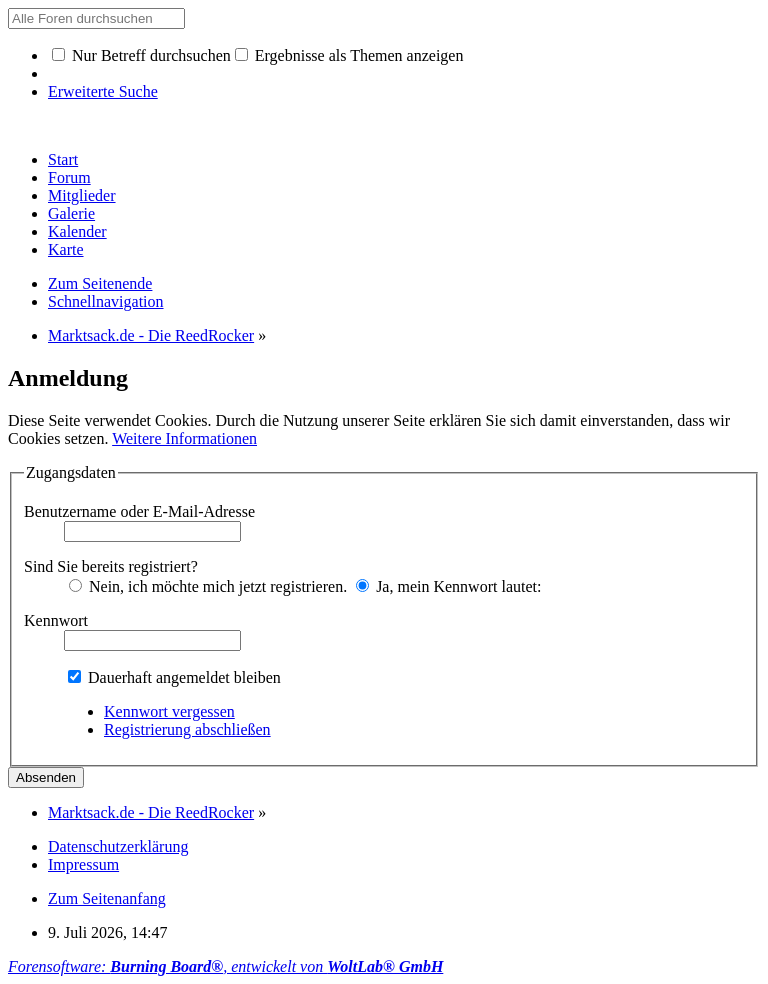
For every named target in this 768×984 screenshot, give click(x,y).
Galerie (71, 213)
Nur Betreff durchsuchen (141, 55)
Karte (66, 249)
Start (63, 159)
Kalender (77, 231)
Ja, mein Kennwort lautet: (448, 586)
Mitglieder (82, 195)
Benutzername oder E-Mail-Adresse (139, 511)
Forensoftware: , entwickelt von (225, 966)
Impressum (83, 864)
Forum (69, 177)
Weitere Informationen (184, 438)
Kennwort (56, 620)
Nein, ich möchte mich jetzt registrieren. (208, 586)
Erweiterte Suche (103, 91)
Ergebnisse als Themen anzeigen (349, 55)
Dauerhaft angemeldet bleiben (174, 677)
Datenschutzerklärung (118, 846)
